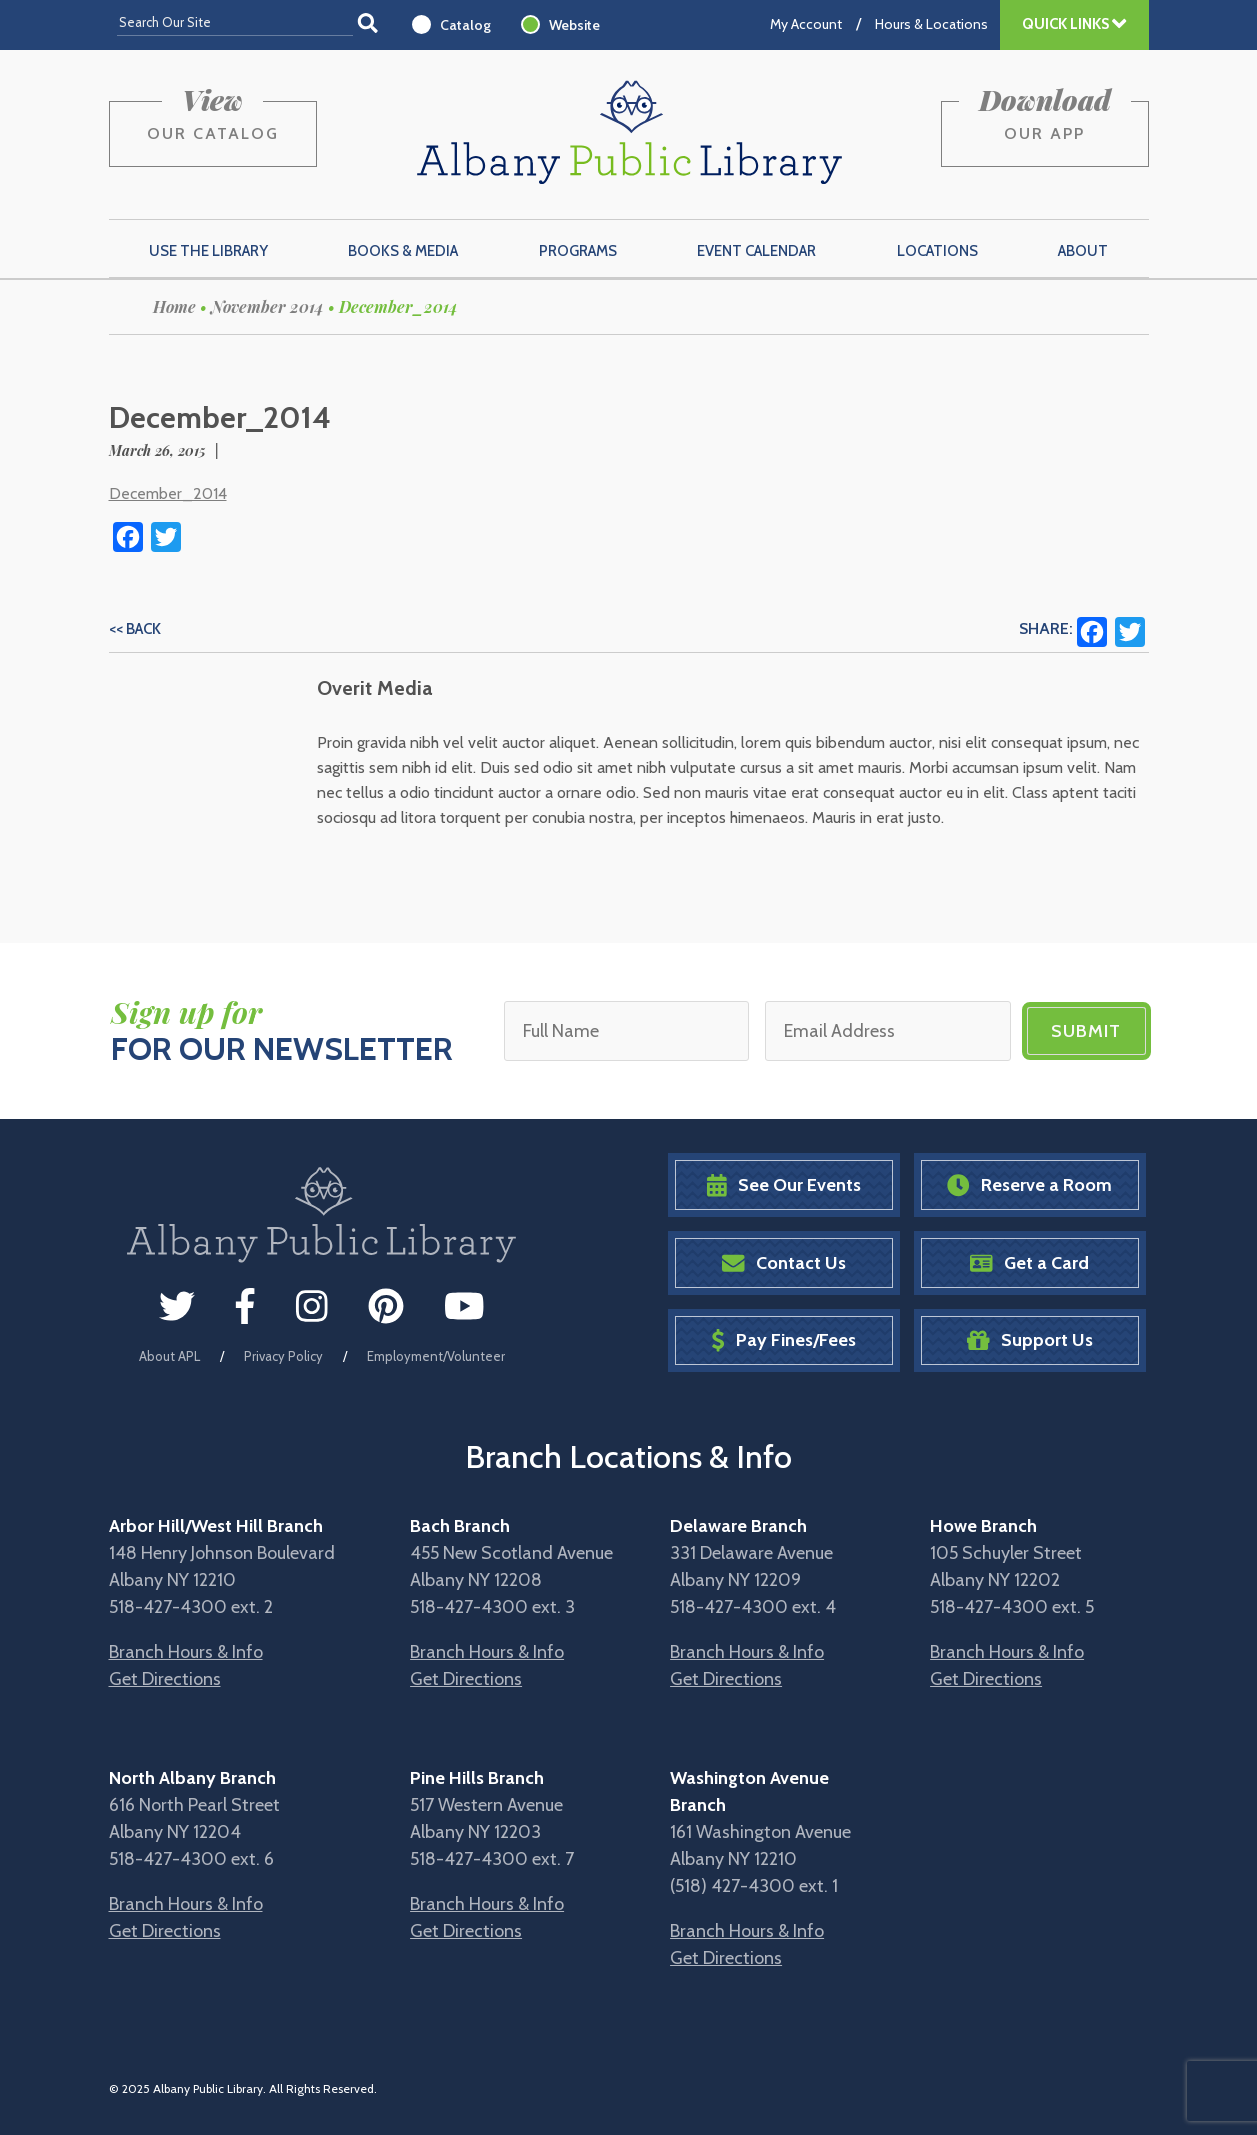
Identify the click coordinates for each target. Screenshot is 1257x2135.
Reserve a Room (1029, 1185)
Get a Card (1029, 1263)
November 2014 (267, 306)
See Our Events (784, 1185)
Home (174, 306)
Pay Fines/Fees (783, 1340)
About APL (169, 1356)
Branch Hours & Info (186, 1652)
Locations (937, 251)
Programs (578, 251)
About (1083, 251)
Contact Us (784, 1263)
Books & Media (403, 251)
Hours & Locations (931, 24)
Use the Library (208, 251)
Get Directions (165, 1679)
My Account (806, 24)
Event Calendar (756, 251)
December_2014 (168, 493)
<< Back (135, 629)
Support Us (1030, 1340)
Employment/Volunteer (436, 1356)
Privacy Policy (283, 1356)
